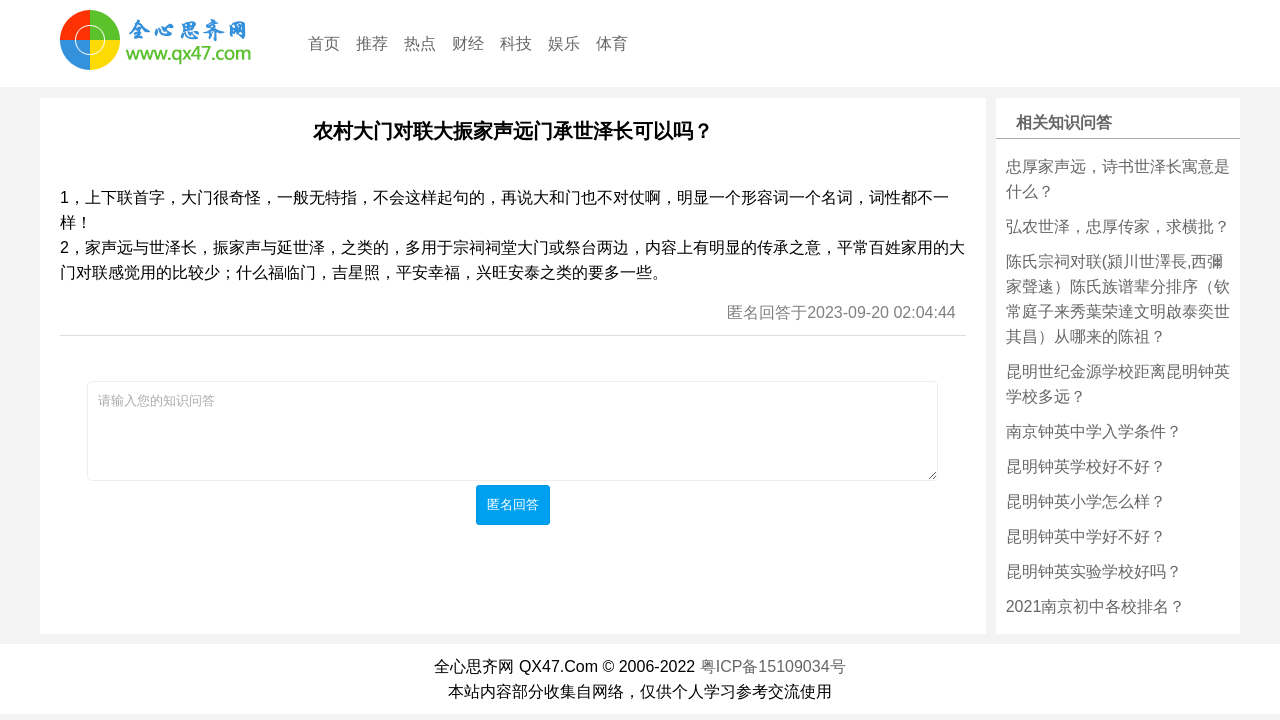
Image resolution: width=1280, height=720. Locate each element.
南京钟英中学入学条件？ (1094, 431)
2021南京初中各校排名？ (1096, 606)
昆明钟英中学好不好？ (1086, 536)
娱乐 (564, 43)
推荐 (372, 43)
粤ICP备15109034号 (773, 666)
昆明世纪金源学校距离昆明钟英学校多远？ (1118, 384)
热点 (420, 43)
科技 (516, 43)
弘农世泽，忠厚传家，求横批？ (1118, 226)
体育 (612, 43)
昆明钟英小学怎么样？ (1086, 501)
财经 (468, 43)
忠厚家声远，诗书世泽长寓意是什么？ (1118, 179)
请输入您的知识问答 (512, 431)
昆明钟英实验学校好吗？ (1094, 571)
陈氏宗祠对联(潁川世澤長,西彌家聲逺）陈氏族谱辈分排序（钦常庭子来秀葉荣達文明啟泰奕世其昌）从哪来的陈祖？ (1118, 299)
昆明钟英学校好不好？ (1086, 466)
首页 (324, 43)
